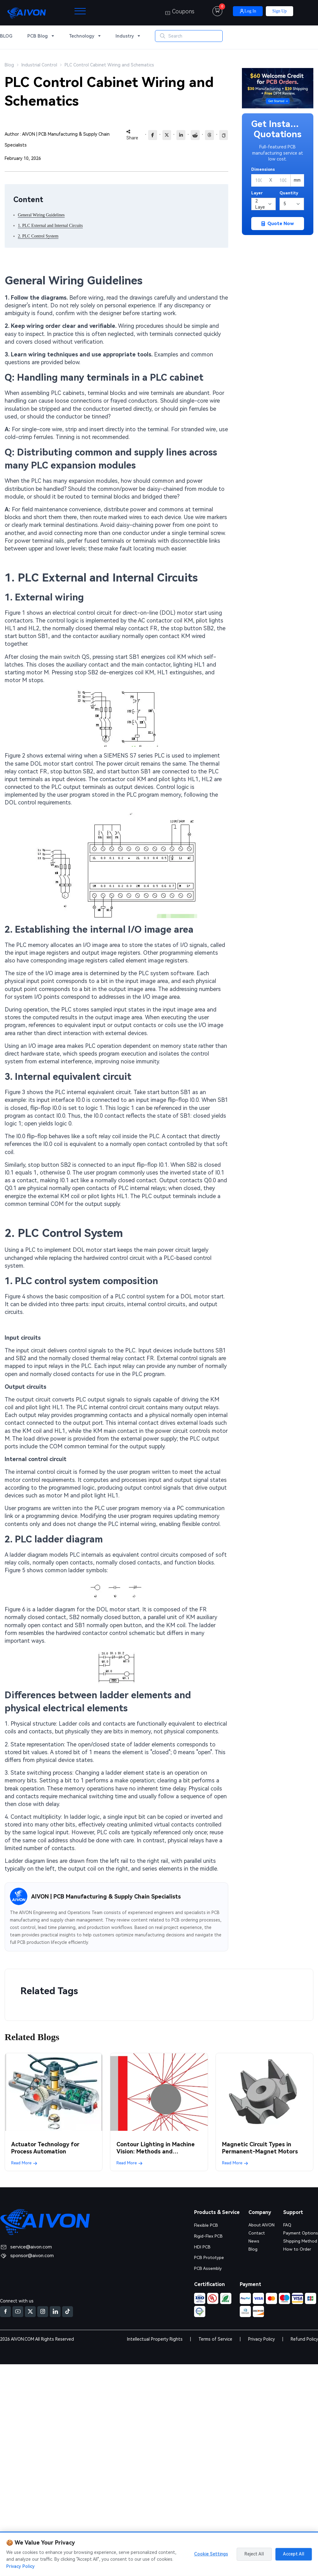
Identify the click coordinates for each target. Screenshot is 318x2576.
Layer (257, 193)
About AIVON (261, 2224)
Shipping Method (300, 2240)
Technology (81, 37)
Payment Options (300, 2232)
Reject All (254, 2553)
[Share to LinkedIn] (180, 135)
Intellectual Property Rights (155, 2338)
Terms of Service (215, 2338)
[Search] (197, 37)
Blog (252, 2248)
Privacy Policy (261, 2338)
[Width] (258, 180)
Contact (256, 2232)
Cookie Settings (211, 2553)
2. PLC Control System (38, 236)
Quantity (288, 193)
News (253, 2240)
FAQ (286, 2224)
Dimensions (263, 169)
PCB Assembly (208, 2267)
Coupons (179, 11)
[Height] (282, 180)
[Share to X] (166, 135)
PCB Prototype (209, 2256)
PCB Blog (37, 37)
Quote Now (277, 223)
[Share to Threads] (209, 135)
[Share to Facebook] (152, 135)
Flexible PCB (206, 2225)
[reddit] (195, 135)
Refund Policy (304, 2338)
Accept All (293, 2553)
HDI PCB (202, 2246)
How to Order (296, 2248)
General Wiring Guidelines (41, 215)
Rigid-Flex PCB (208, 2235)
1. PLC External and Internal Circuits (50, 225)
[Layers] (263, 204)
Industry (125, 37)
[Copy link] (223, 135)
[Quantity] (291, 204)
